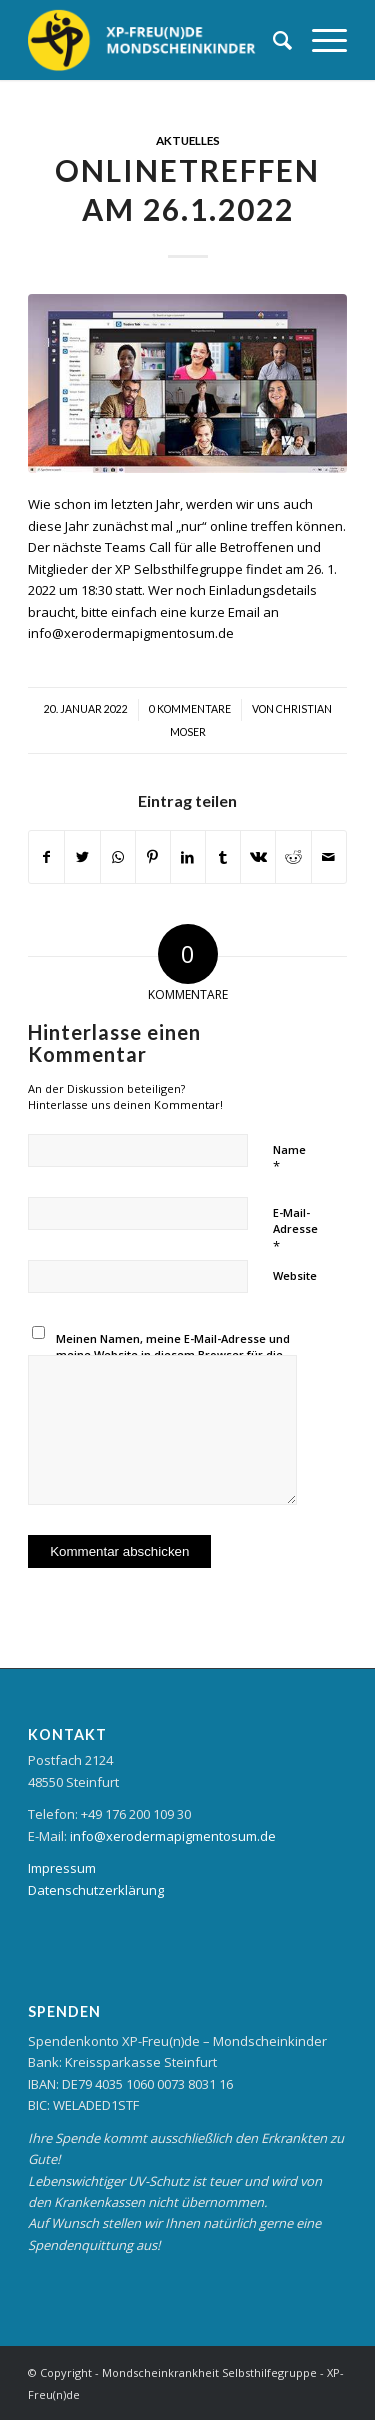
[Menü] (319, 40)
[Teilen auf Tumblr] (223, 857)
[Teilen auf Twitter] (82, 857)
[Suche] (272, 40)
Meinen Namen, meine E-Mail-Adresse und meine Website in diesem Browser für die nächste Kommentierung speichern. (173, 1355)
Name (289, 1159)
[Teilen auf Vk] (258, 857)
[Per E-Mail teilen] (329, 857)
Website (295, 1275)
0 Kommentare (190, 709)
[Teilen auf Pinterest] (153, 857)
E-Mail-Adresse (295, 1230)
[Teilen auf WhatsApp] (118, 857)
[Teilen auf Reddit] (293, 857)
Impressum (62, 1868)
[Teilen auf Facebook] (46, 857)
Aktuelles (188, 140)
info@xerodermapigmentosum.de (173, 1836)
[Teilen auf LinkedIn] (188, 857)
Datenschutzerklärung (96, 1890)
